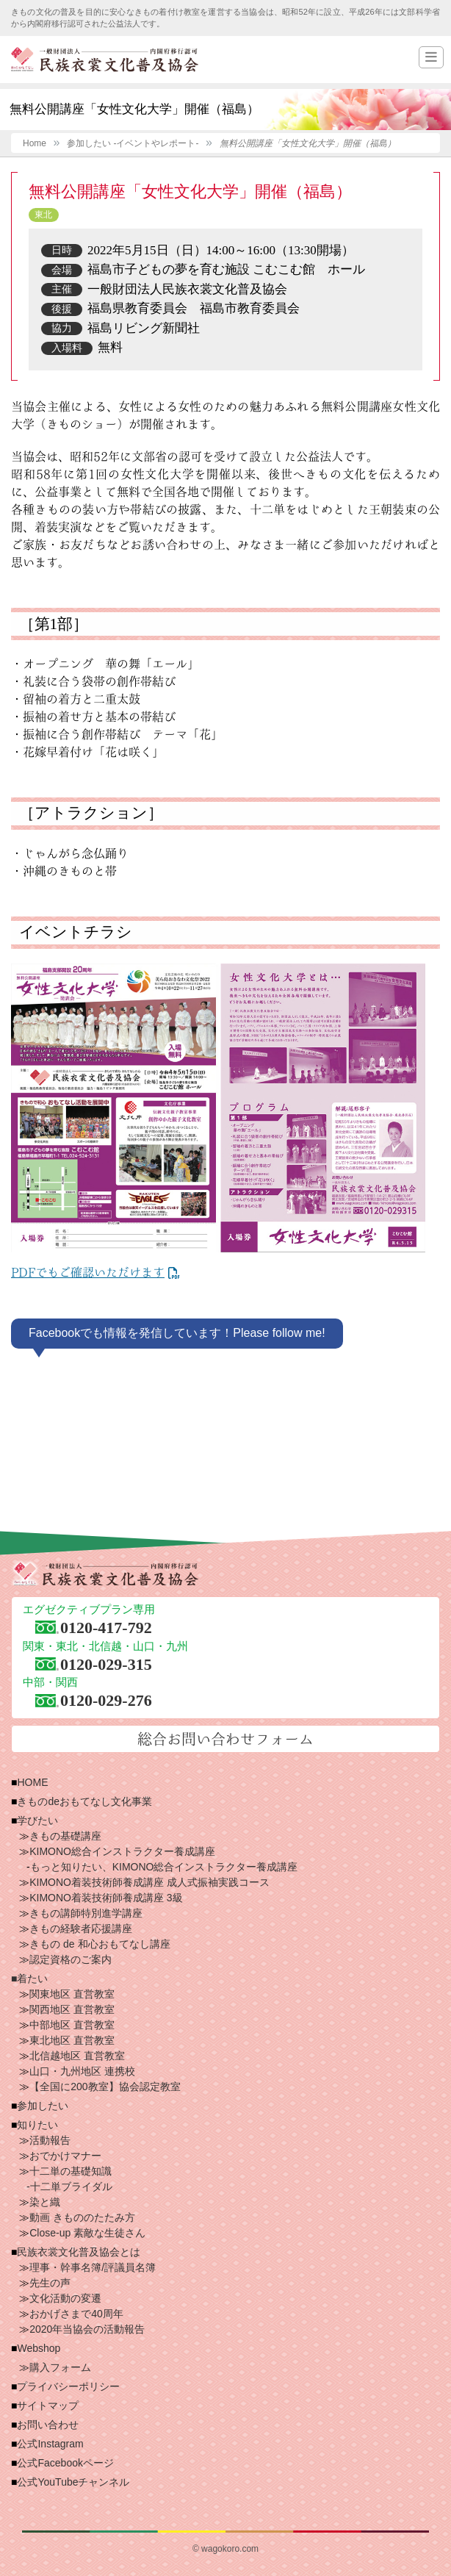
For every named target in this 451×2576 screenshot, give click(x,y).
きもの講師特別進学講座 (85, 1913)
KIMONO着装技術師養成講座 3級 (105, 1898)
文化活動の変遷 (65, 2298)
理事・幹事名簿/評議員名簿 (92, 2267)
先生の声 (50, 2283)
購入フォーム (60, 2367)
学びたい (37, 1820)
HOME (32, 1782)
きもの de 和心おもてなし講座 (99, 1944)
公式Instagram (50, 2444)
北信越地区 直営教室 (77, 2056)
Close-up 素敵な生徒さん (87, 2233)
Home (34, 143)
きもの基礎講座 (65, 1836)
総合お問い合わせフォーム (225, 1739)
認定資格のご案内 (70, 1959)
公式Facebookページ (65, 2463)
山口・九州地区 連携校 (82, 2071)
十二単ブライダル (71, 2186)
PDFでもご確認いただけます (88, 1272)
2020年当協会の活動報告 (87, 2329)
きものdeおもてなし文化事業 (84, 1801)
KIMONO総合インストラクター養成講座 (122, 1851)
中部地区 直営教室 (72, 2025)
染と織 (44, 2202)
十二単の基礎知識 (70, 2171)
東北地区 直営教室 (72, 2040)
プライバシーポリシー (68, 2386)
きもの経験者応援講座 (80, 1928)
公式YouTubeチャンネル (73, 2482)
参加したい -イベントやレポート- (132, 143)
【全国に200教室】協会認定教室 (104, 2086)
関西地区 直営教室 (72, 2009)
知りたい (37, 2125)
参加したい (42, 2106)
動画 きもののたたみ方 (82, 2217)
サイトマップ (48, 2405)
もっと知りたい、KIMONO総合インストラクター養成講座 (164, 1867)
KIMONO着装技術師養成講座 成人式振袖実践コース (149, 1882)
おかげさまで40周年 (76, 2314)
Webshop (38, 2348)
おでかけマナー (65, 2155)
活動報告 (50, 2140)
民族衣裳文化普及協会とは (78, 2252)
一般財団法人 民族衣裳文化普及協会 (104, 59)
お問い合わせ (48, 2424)
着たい (32, 1978)
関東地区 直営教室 (72, 1994)
